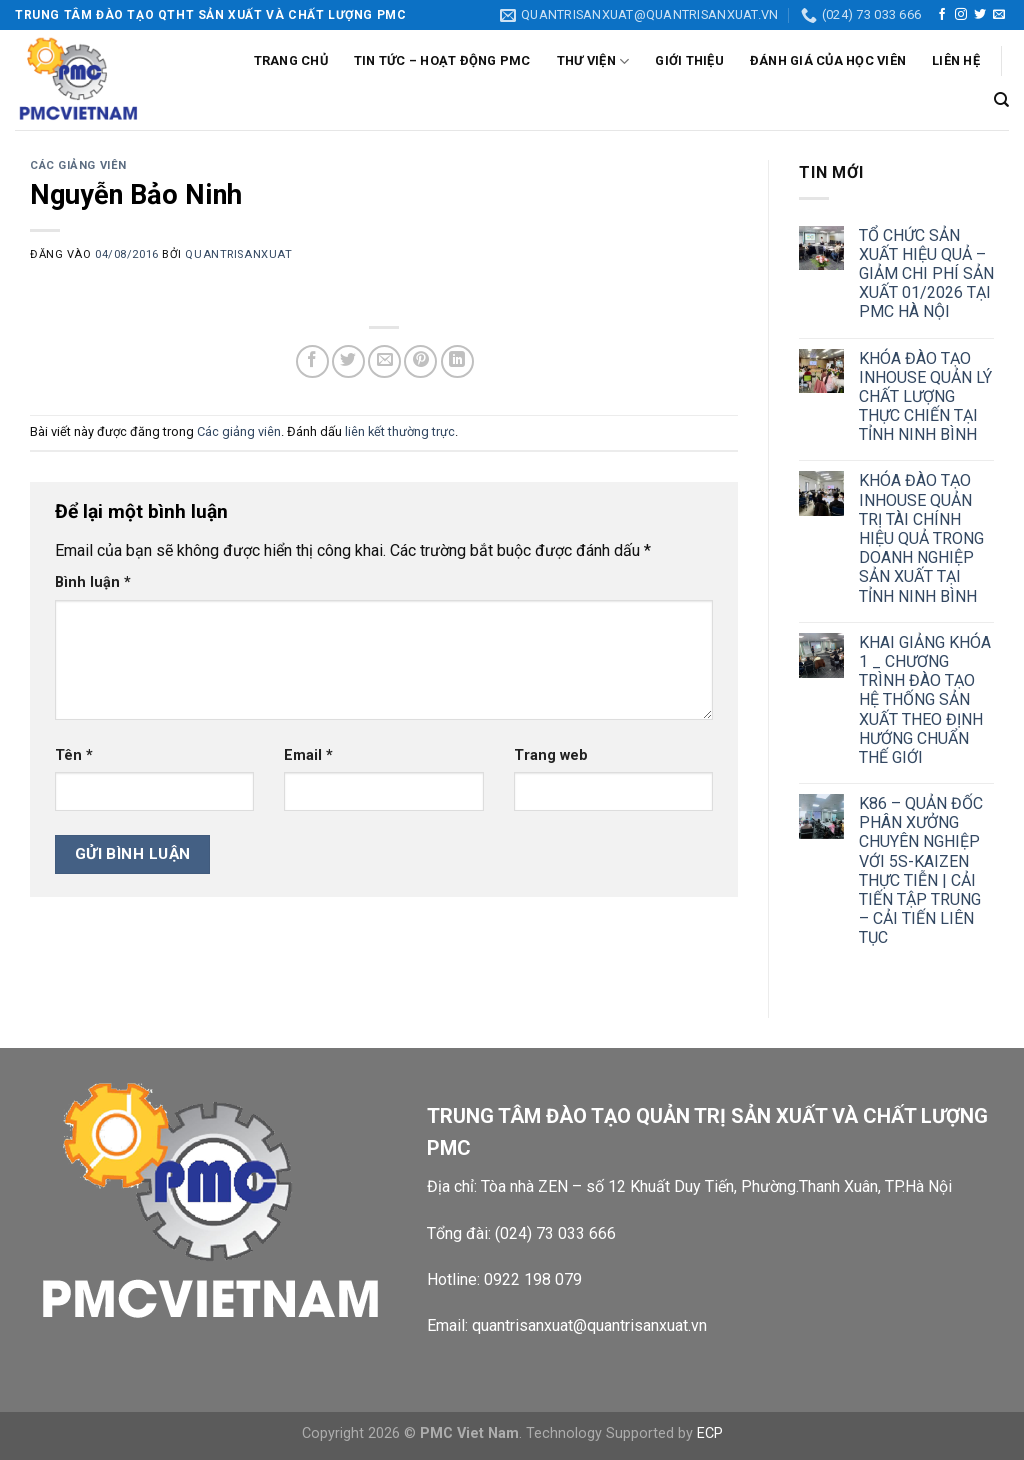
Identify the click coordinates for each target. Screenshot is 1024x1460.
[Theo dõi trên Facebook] (942, 15)
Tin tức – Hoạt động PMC (442, 60)
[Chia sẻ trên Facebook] (312, 361)
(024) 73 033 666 (555, 1233)
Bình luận (93, 582)
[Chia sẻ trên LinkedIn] (457, 361)
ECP (710, 1433)
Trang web (551, 755)
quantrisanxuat (238, 254)
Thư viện (593, 61)
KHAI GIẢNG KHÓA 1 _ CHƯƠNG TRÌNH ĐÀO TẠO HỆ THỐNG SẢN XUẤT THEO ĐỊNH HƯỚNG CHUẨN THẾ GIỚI (925, 700)
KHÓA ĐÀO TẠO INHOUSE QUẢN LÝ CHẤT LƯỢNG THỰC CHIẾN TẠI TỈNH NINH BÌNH (925, 397)
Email (308, 755)
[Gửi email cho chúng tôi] (999, 15)
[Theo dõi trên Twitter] (980, 15)
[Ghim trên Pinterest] (420, 361)
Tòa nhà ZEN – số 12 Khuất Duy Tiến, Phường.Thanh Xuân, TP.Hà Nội (718, 1186)
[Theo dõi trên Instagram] (961, 15)
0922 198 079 (533, 1279)
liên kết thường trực (400, 431)
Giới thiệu (689, 60)
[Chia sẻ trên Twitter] (348, 361)
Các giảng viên (78, 165)
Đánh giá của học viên (828, 60)
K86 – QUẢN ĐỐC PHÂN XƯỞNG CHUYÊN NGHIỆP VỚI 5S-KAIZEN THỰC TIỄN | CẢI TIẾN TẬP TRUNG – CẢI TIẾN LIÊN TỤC (921, 870)
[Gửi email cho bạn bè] (384, 361)
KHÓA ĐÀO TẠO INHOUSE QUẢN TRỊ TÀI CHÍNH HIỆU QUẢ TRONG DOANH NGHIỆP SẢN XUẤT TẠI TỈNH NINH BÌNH (921, 538)
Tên (74, 755)
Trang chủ (291, 60)
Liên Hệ (956, 60)
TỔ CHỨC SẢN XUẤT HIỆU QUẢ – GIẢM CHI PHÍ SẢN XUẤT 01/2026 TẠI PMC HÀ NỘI (926, 274)
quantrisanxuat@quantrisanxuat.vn (589, 1325)
